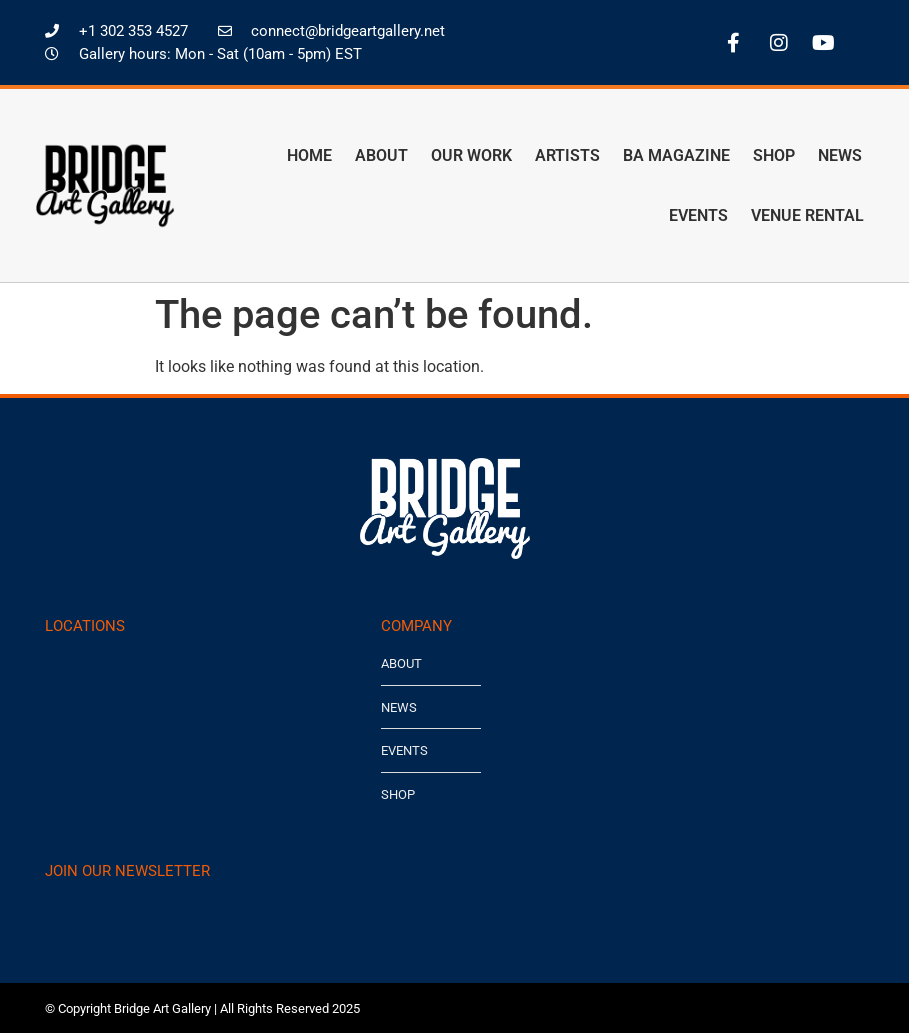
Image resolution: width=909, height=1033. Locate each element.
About (381, 155)
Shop (774, 155)
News (840, 155)
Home (309, 155)
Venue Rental (807, 215)
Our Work (471, 155)
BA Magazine (676, 155)
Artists (567, 155)
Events (698, 215)
